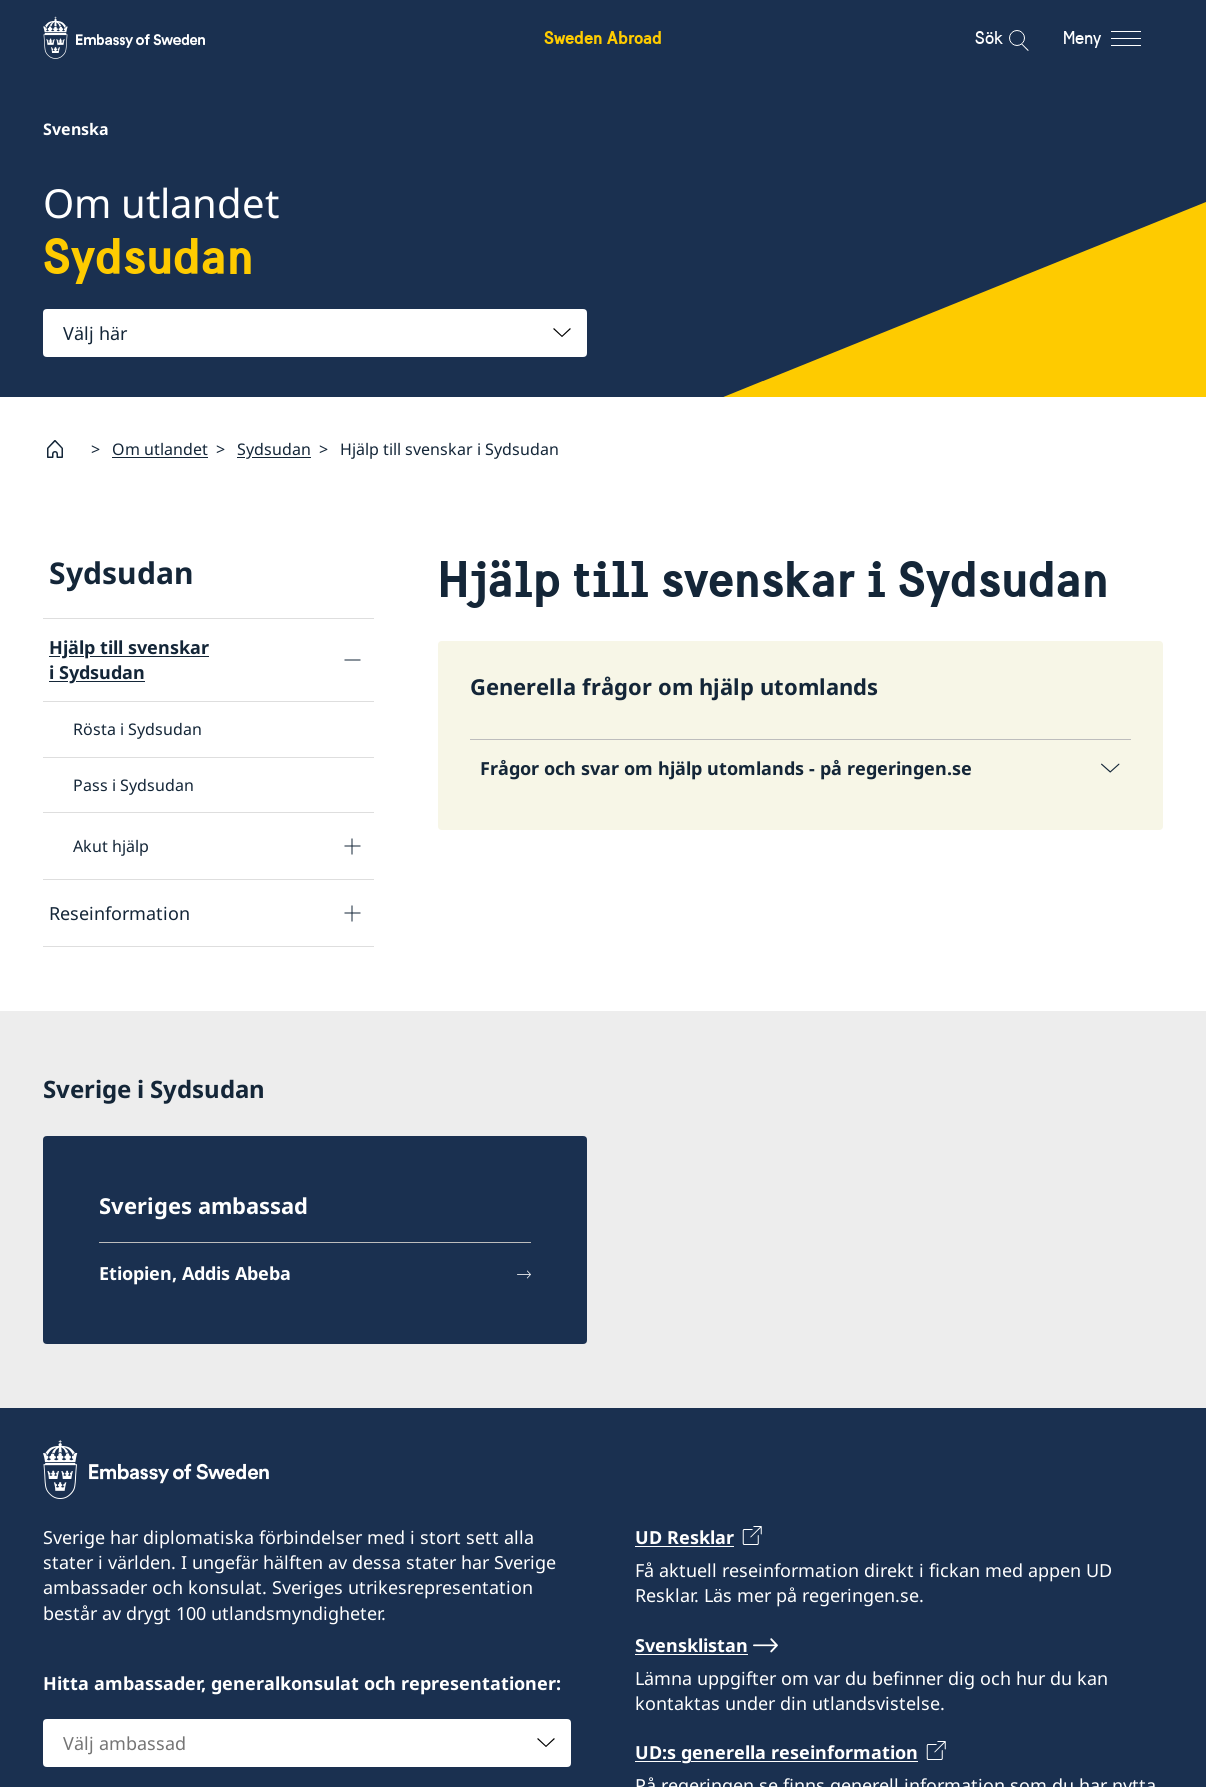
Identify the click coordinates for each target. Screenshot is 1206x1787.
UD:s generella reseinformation (776, 1752)
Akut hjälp (111, 846)
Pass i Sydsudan (133, 784)
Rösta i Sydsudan (137, 729)
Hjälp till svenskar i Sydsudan (129, 659)
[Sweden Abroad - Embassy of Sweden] (143, 38)
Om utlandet (160, 448)
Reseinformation (119, 912)
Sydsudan (274, 448)
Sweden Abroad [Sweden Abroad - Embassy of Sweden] (603, 37)
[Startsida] (63, 449)
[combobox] (315, 333)
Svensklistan (691, 1644)
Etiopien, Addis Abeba (195, 1273)
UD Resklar (684, 1537)
